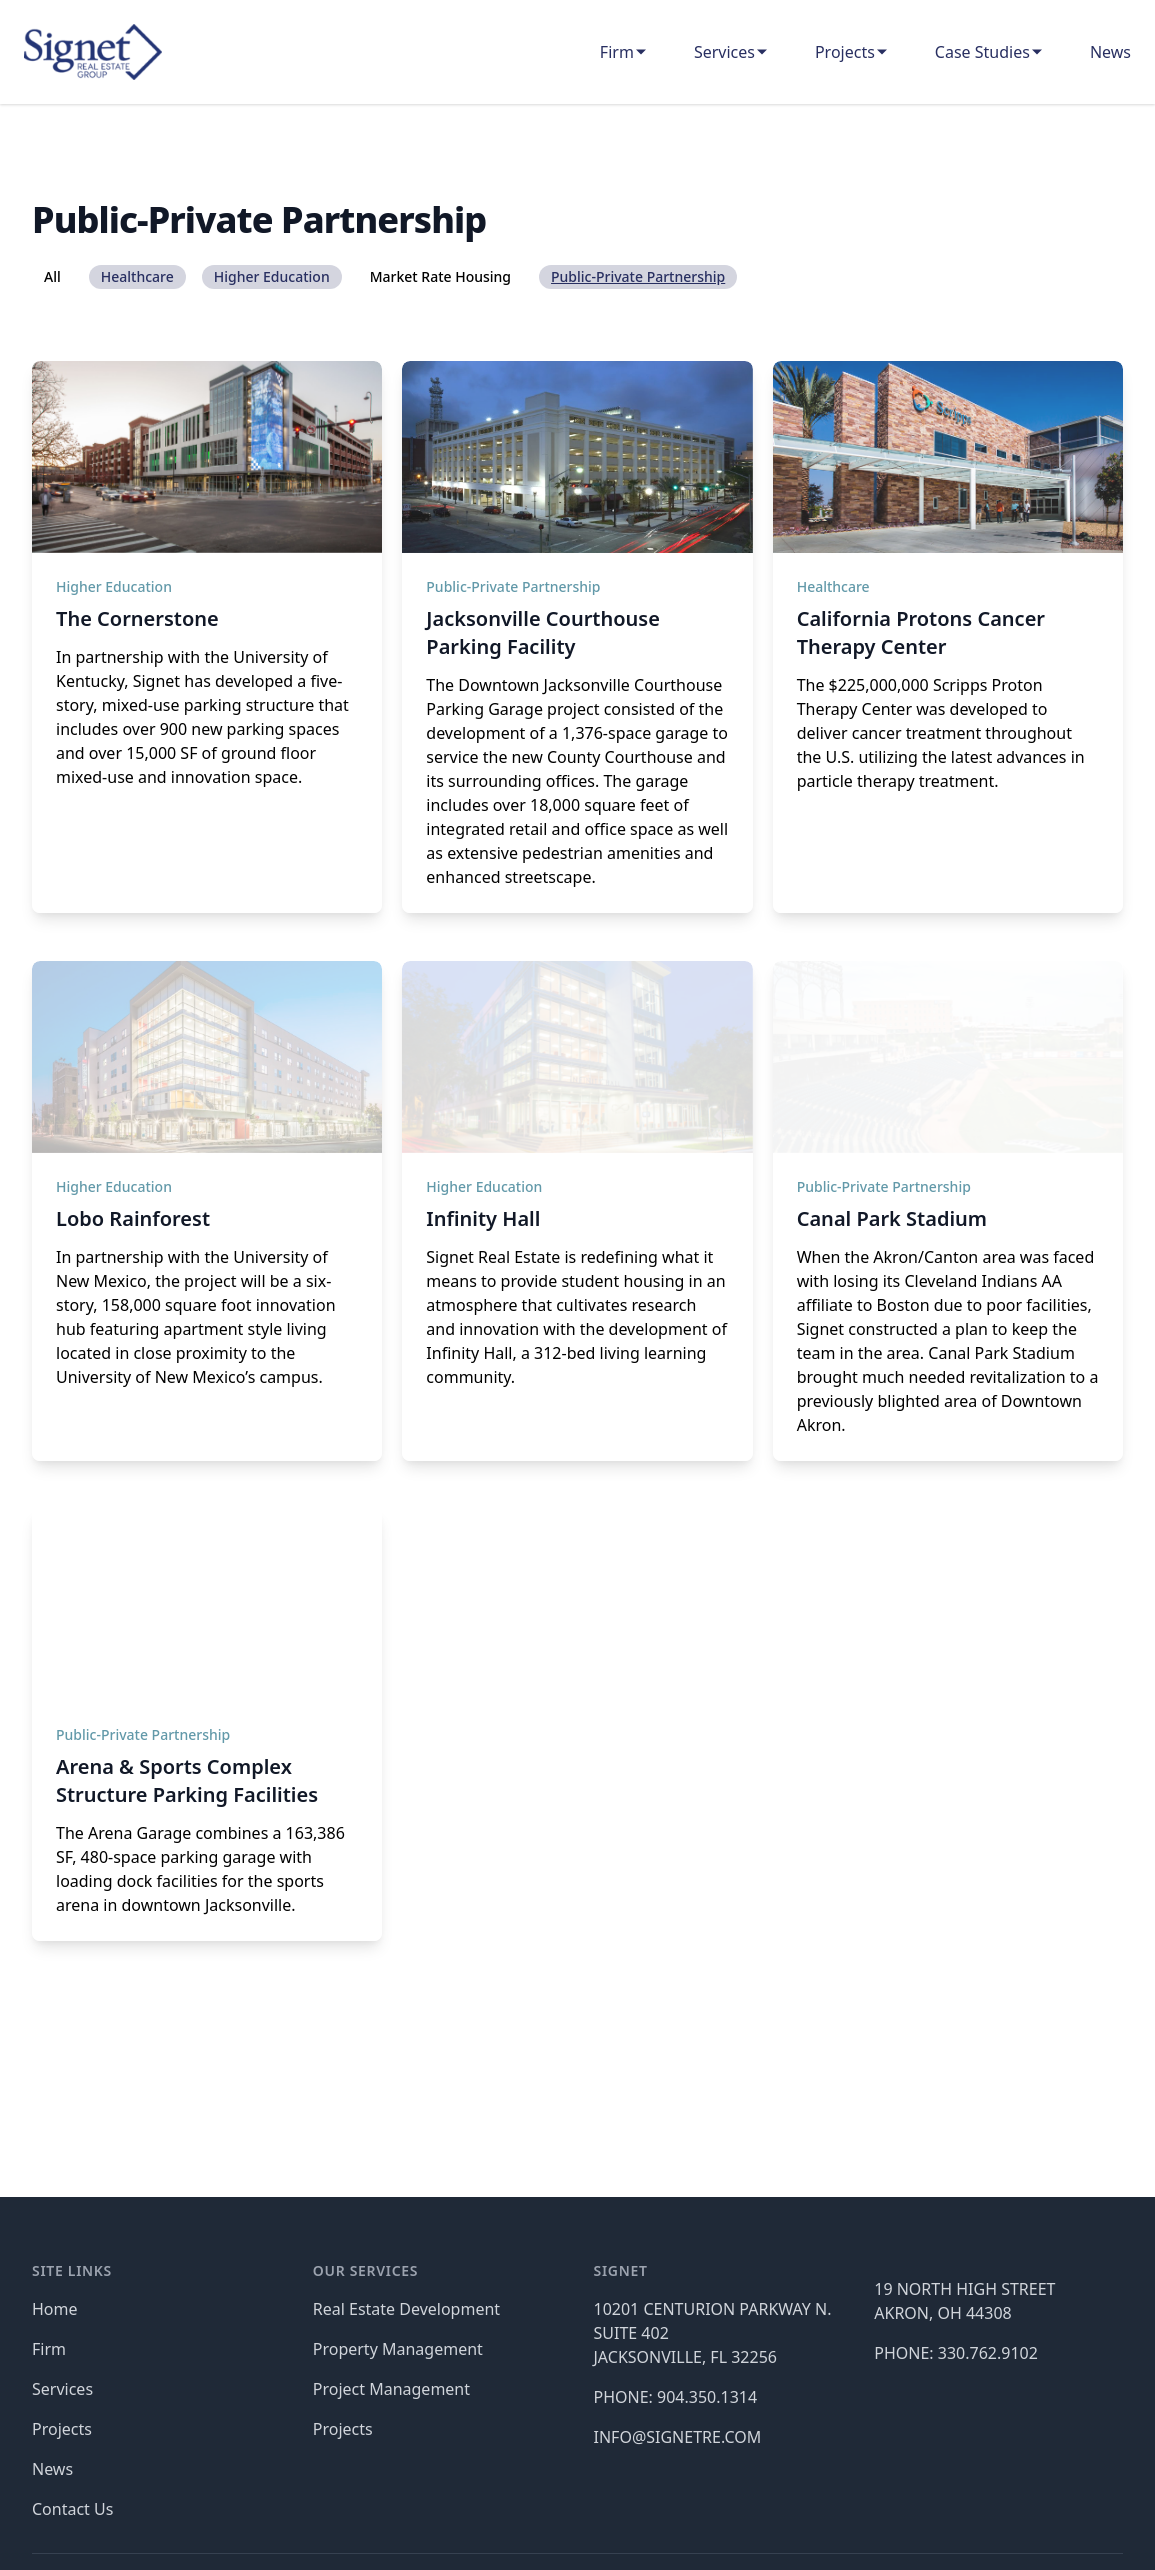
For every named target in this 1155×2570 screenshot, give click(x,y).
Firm (617, 52)
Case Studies (982, 52)
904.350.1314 (707, 2397)
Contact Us (72, 2509)
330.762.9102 (988, 2353)
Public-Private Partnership (513, 586)
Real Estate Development (406, 2309)
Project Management (391, 2389)
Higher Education (114, 586)
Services (724, 52)
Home (55, 2309)
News (1110, 52)
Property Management (398, 2349)
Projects (845, 52)
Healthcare (833, 586)
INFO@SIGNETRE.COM (678, 2437)
